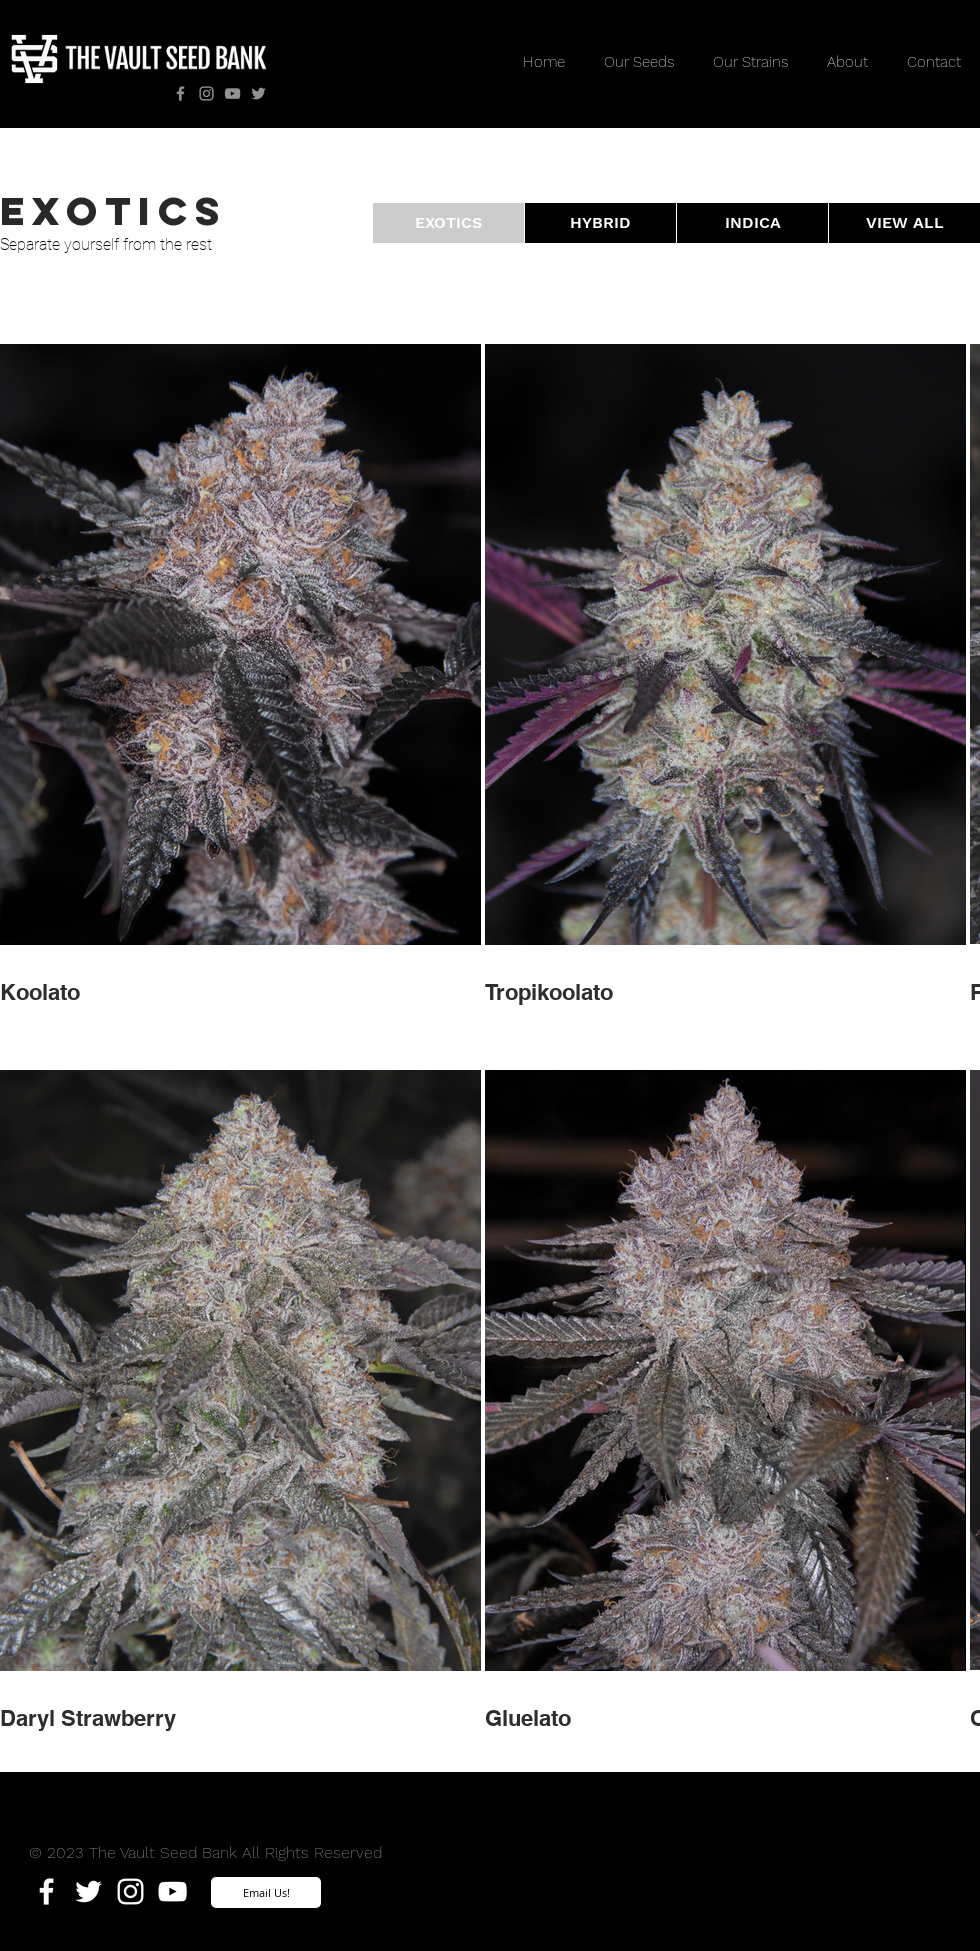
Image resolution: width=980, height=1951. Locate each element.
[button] (448, 223)
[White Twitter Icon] (88, 1891)
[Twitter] (258, 93)
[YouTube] (232, 93)
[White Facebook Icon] (46, 1891)
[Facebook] (180, 93)
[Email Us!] (266, 1892)
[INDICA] (752, 223)
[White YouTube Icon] (172, 1891)
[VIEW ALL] (904, 223)
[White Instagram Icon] (130, 1891)
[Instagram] (206, 93)
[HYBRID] (600, 223)
